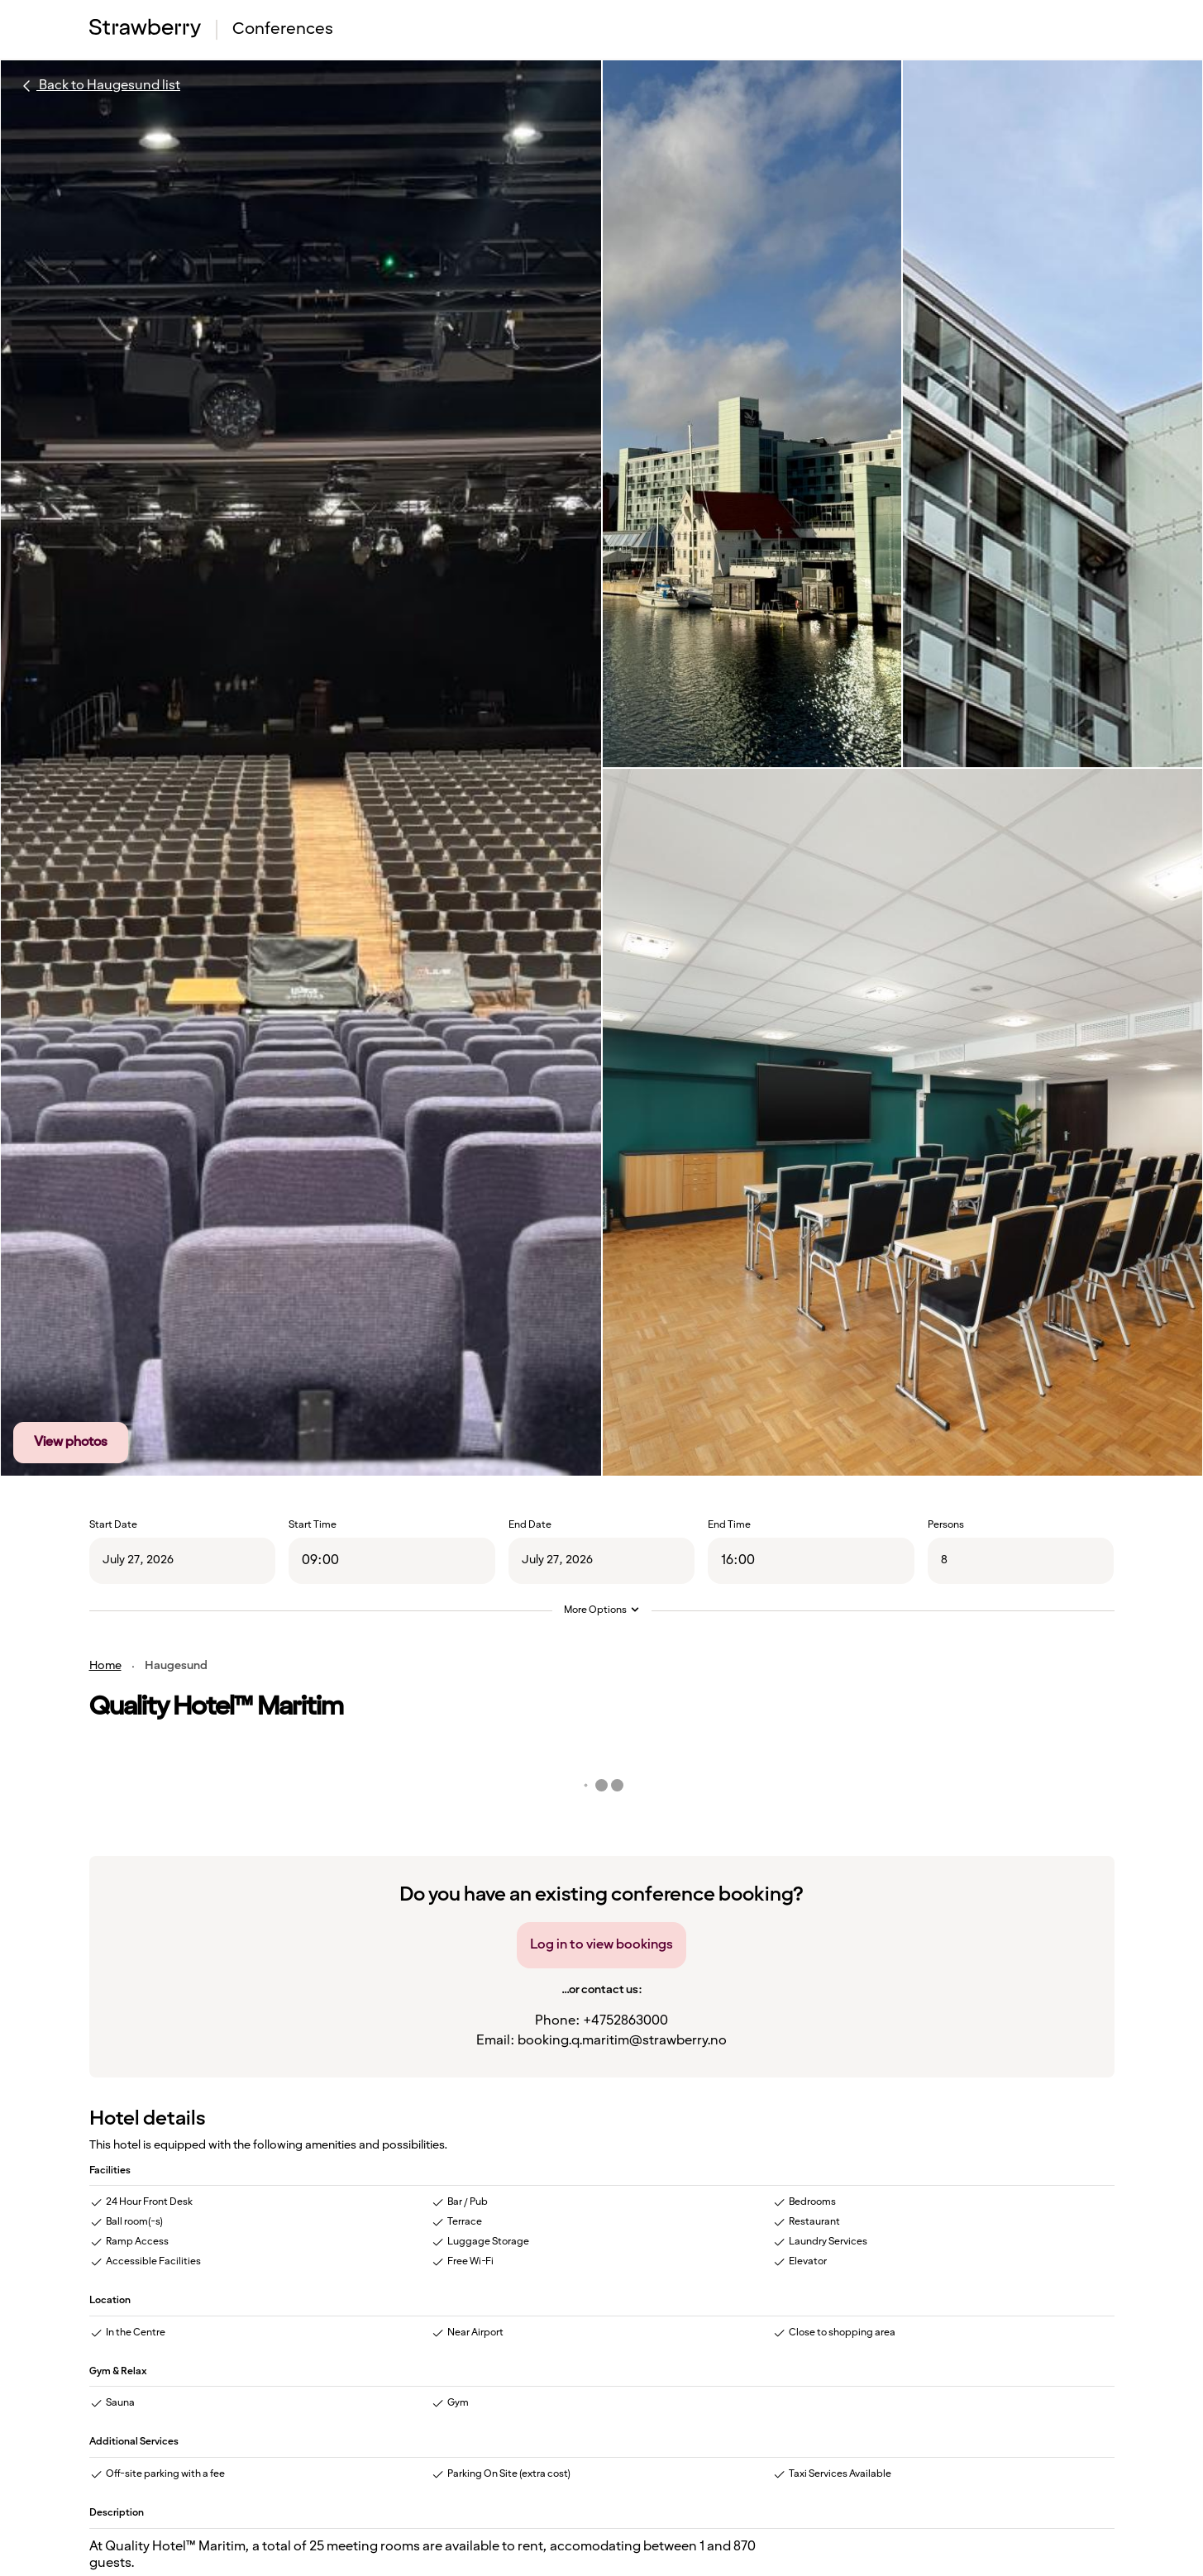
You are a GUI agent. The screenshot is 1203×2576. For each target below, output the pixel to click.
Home (105, 1666)
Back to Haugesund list (98, 86)
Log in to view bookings (601, 1945)
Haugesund (176, 1666)
